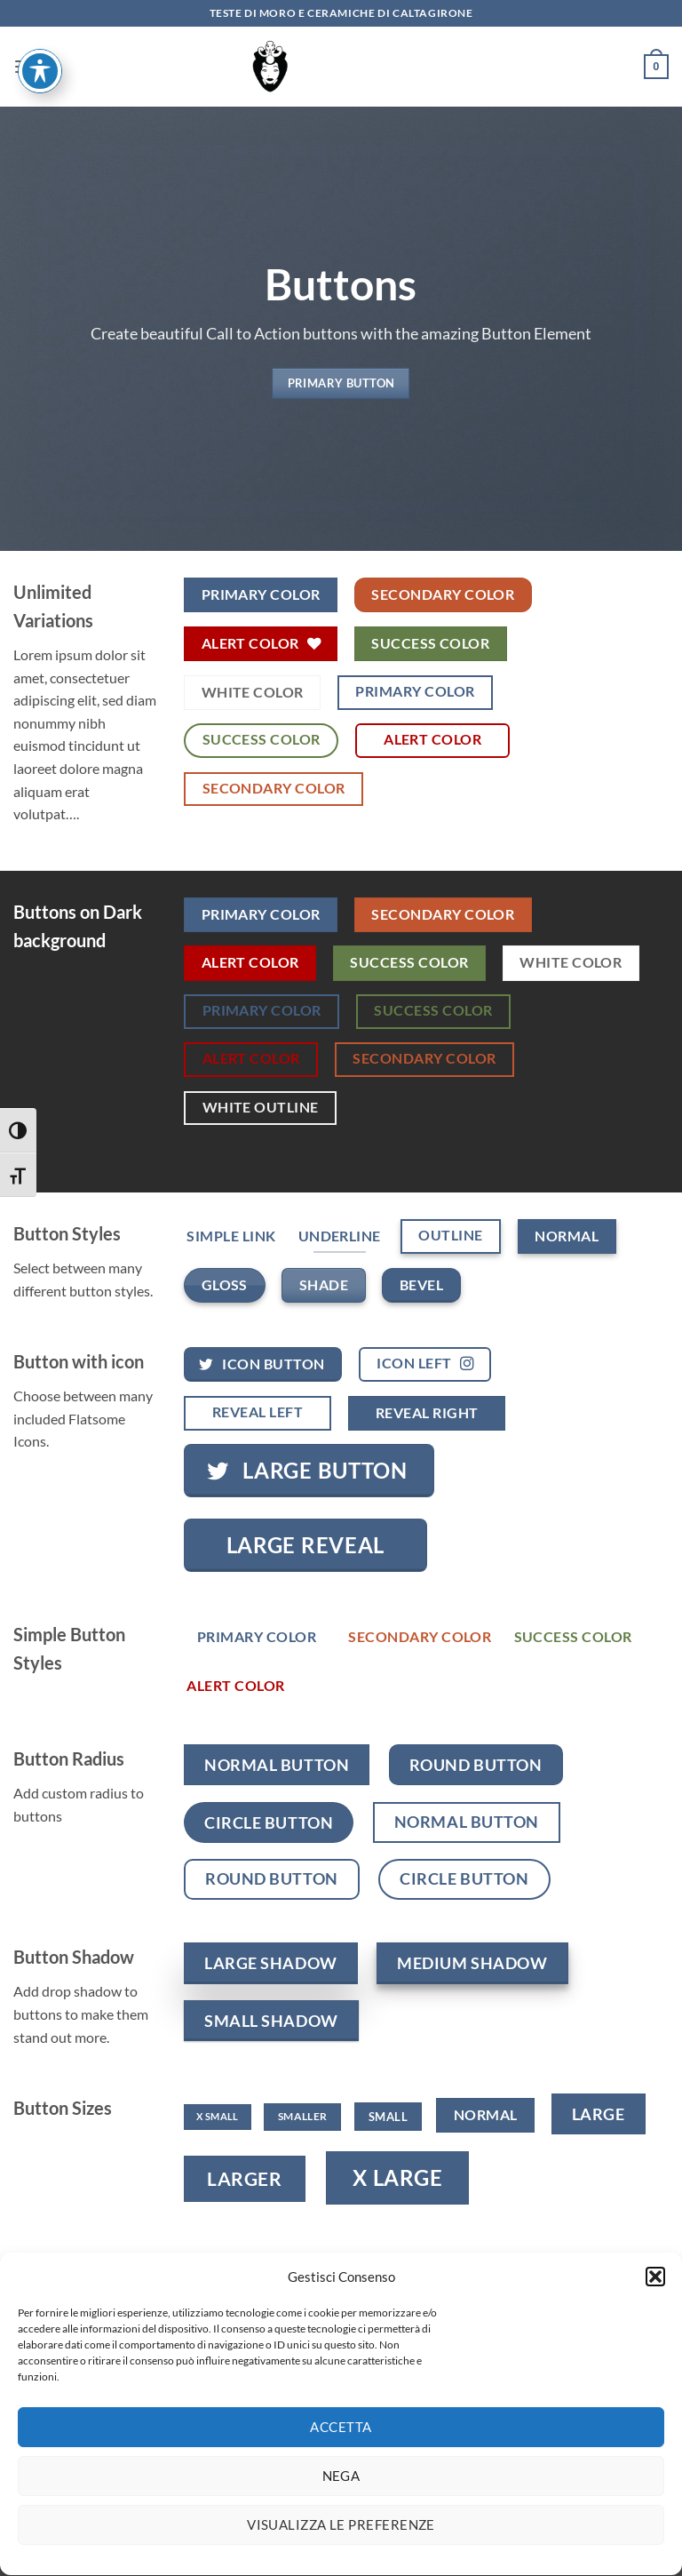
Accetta (340, 2449)
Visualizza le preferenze (341, 2547)
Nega (341, 2498)
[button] (655, 2298)
